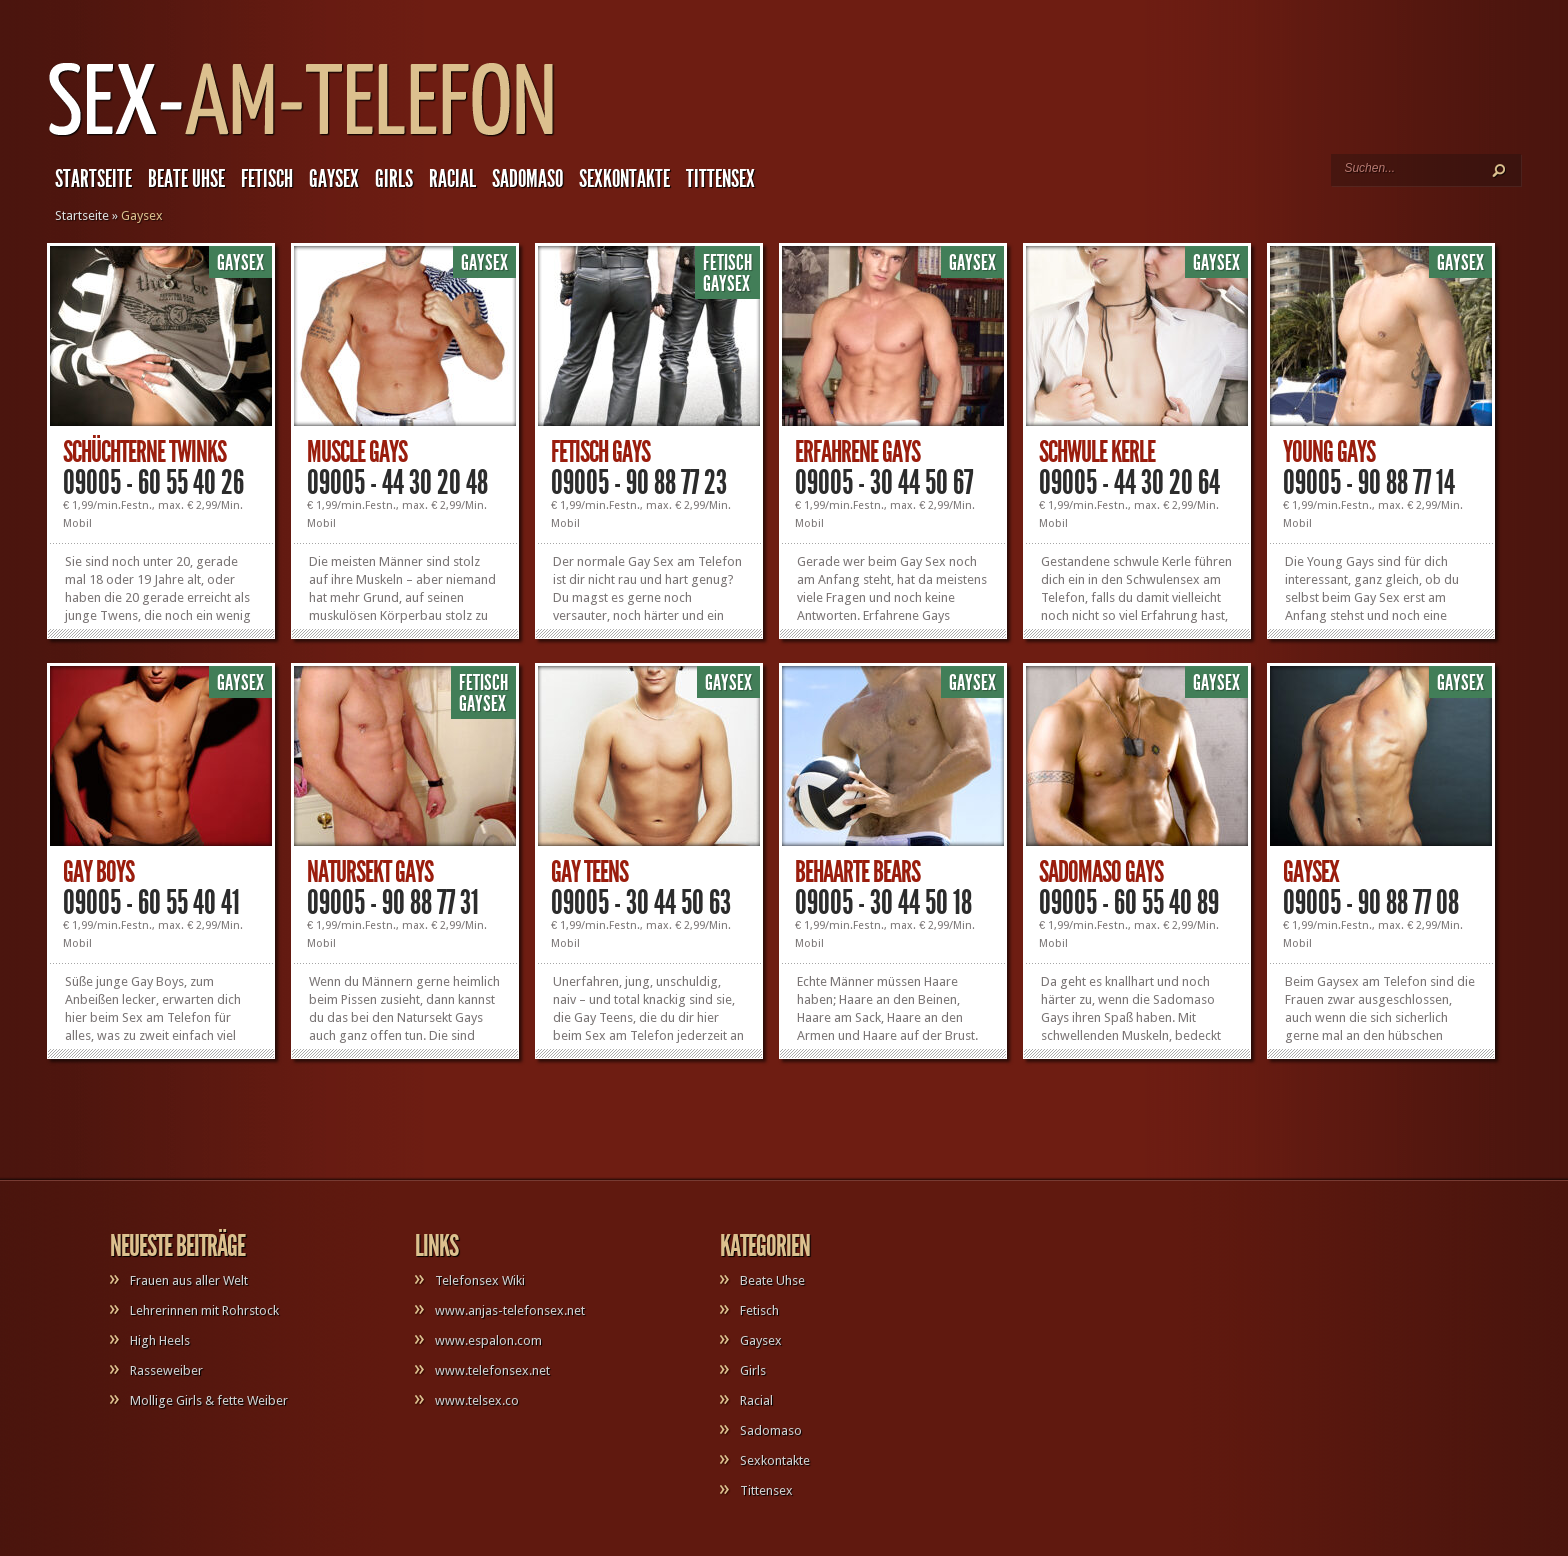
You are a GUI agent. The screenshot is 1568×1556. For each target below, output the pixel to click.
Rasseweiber (166, 1370)
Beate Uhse (186, 179)
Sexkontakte (624, 179)
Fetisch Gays (600, 452)
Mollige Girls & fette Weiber (209, 1400)
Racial (452, 179)
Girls (394, 179)
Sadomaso (527, 179)
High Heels (160, 1340)
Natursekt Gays (370, 872)
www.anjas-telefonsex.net (510, 1310)
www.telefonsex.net (492, 1370)
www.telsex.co (477, 1400)
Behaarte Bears (857, 872)
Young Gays (1329, 452)
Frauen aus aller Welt (189, 1280)
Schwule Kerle (1097, 452)
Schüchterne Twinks (144, 452)
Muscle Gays (357, 452)
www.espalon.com (488, 1340)
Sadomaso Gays (1101, 872)
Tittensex (720, 179)
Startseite (93, 179)
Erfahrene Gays (857, 452)
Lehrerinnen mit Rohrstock (204, 1310)
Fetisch (267, 179)
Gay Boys (98, 872)
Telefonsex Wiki (480, 1280)
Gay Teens (589, 872)
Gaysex (334, 179)
